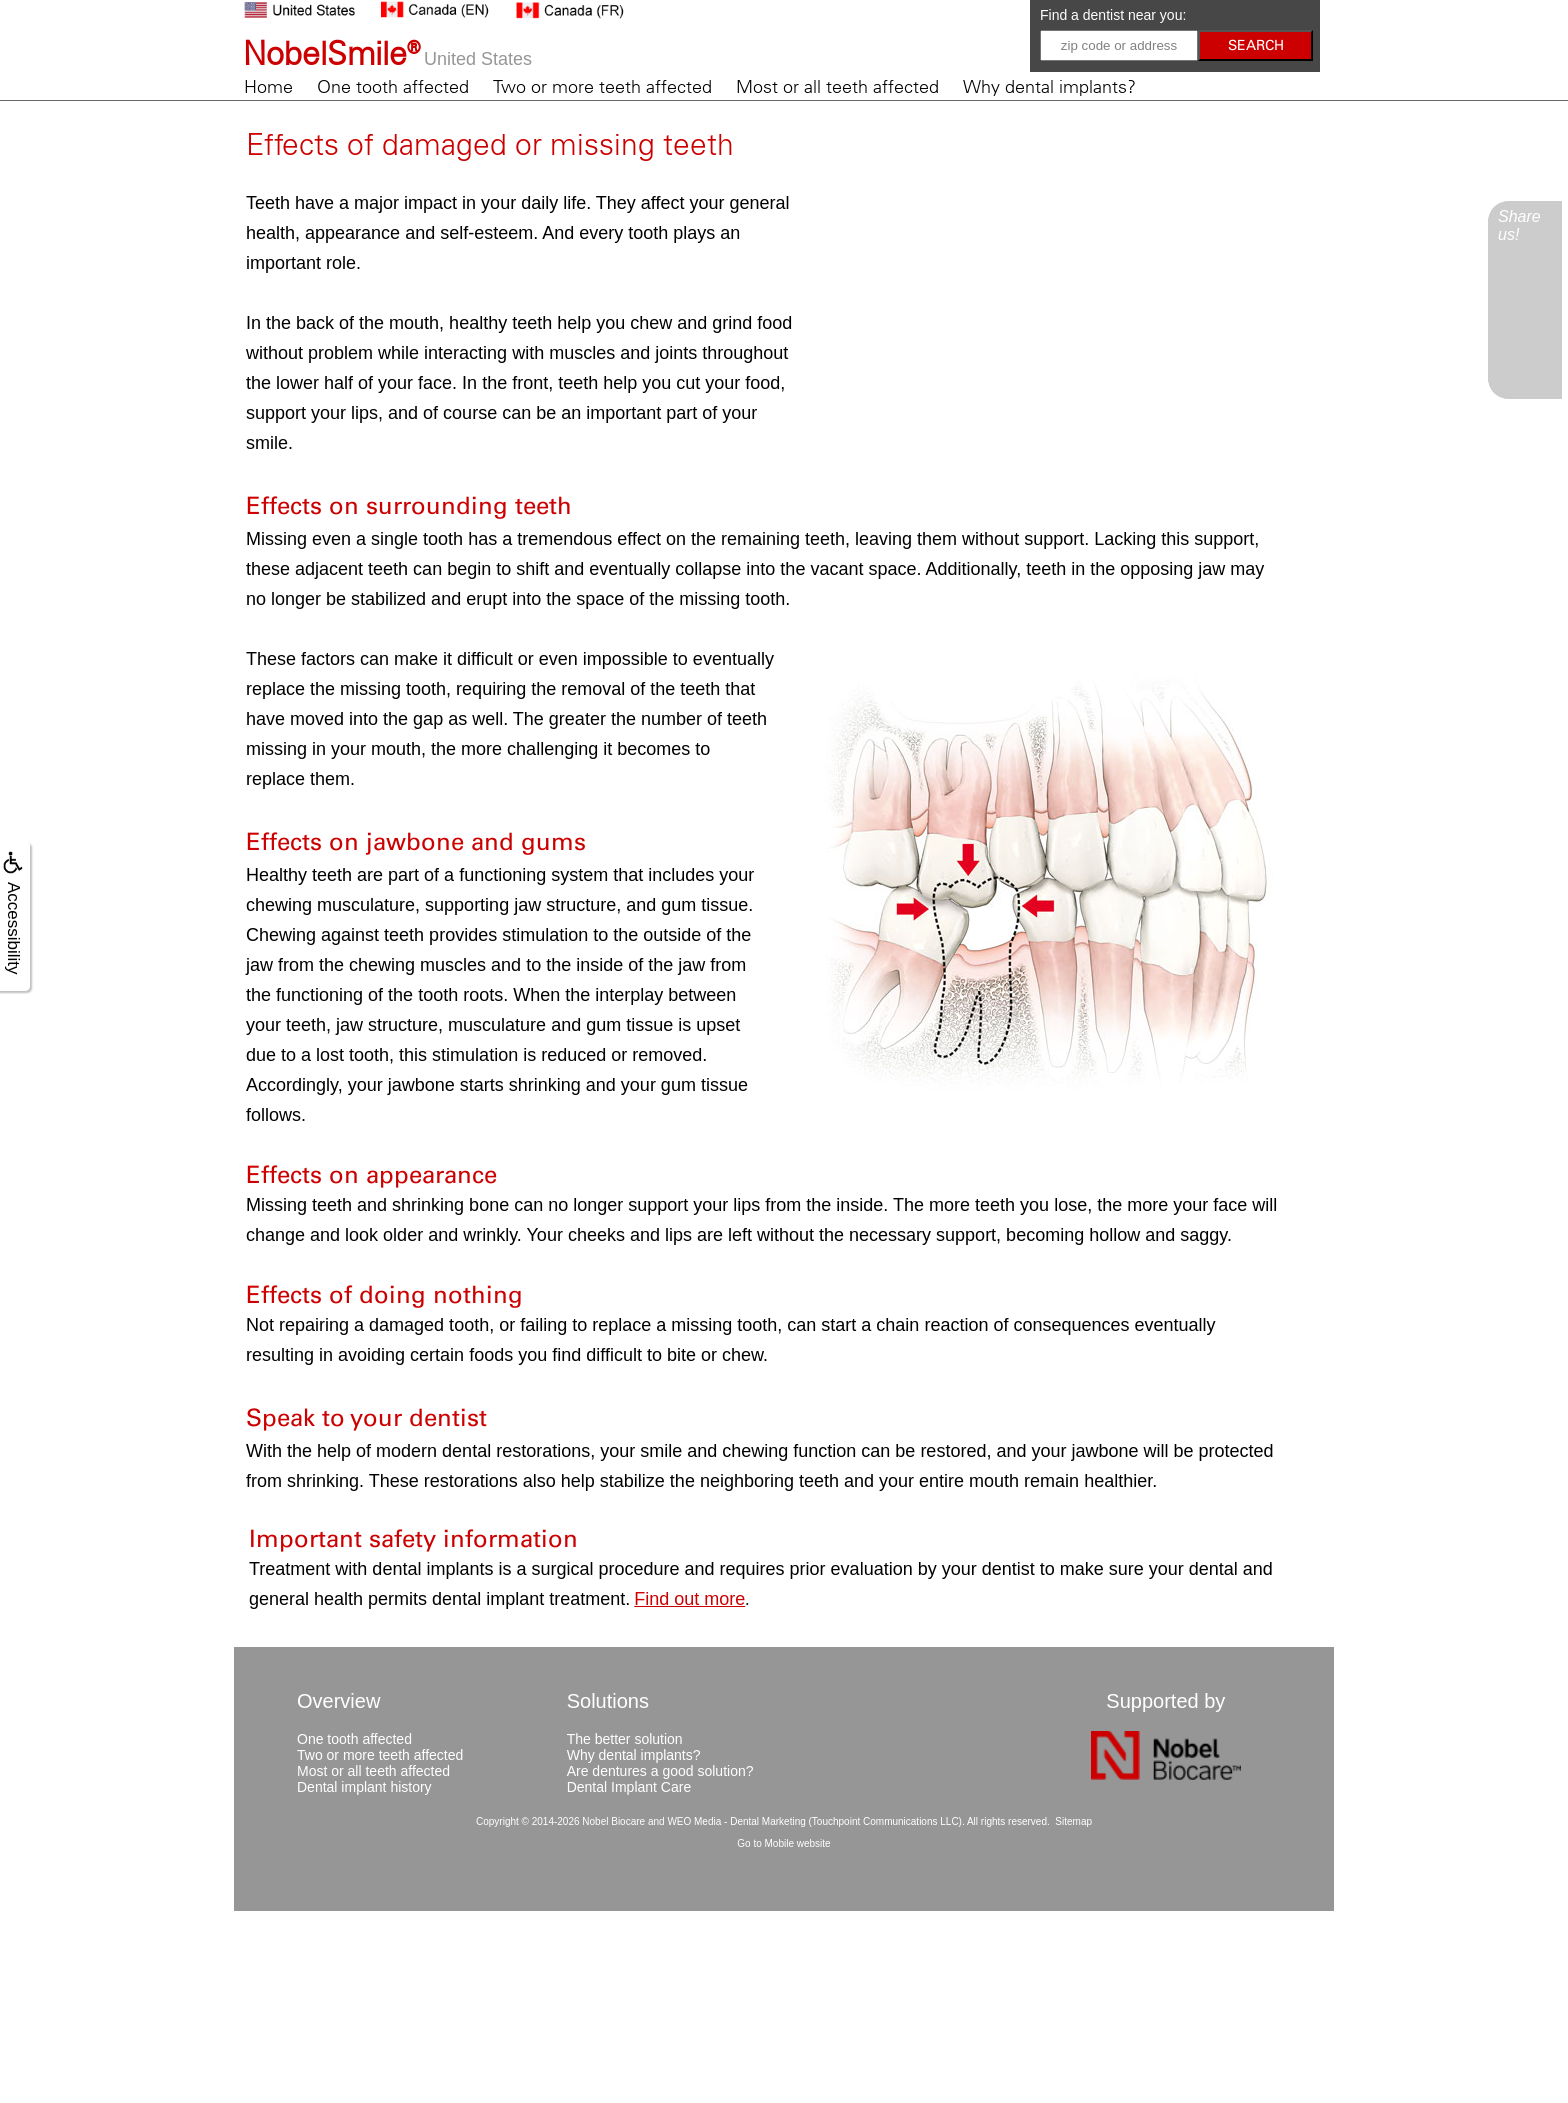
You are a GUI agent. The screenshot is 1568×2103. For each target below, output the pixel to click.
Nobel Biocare (613, 1821)
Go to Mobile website (783, 1843)
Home (268, 87)
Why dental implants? (1049, 87)
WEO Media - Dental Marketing (736, 1821)
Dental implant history (364, 1787)
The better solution (625, 1739)
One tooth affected (393, 87)
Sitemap (1073, 1821)
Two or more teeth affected (602, 87)
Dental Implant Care (629, 1787)
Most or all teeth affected (837, 87)
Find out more (689, 1599)
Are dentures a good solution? (660, 1771)
